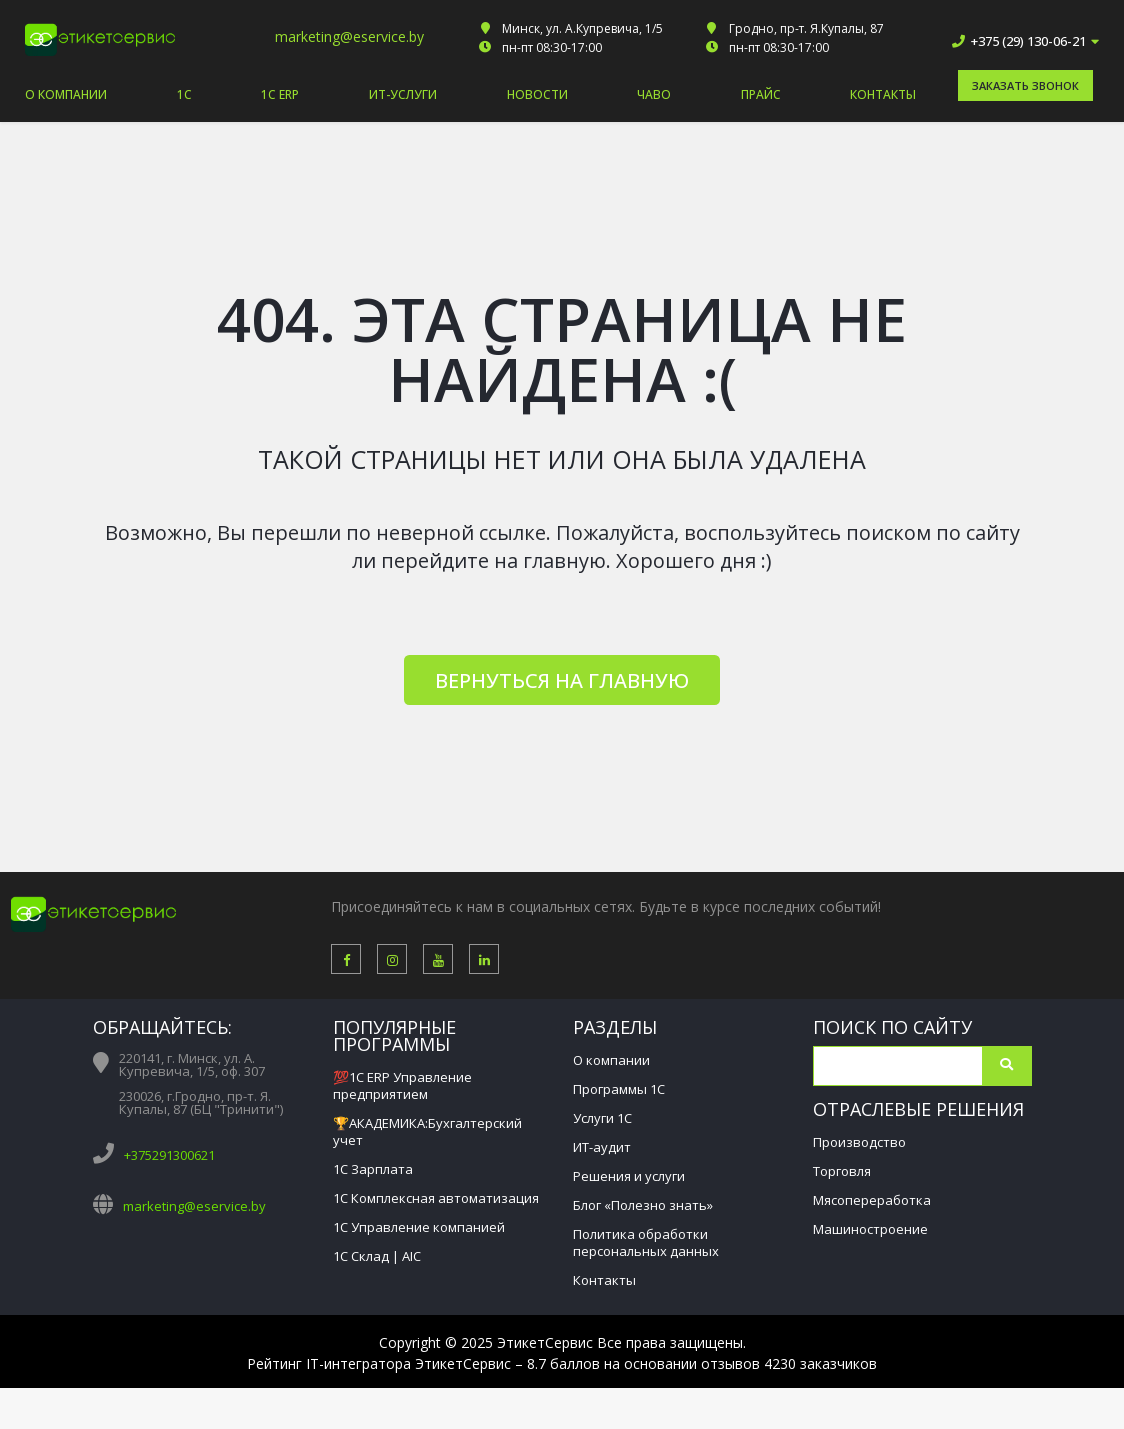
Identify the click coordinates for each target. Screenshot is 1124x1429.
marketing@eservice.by (349, 36)
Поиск (1007, 1066)
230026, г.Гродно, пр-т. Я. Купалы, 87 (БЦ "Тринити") (201, 1102)
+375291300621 (169, 1155)
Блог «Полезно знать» (643, 1205)
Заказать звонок (1025, 85)
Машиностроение (870, 1229)
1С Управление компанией (419, 1227)
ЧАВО (654, 95)
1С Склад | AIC (377, 1256)
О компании (66, 95)
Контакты (883, 95)
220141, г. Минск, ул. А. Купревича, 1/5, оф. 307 (192, 1064)
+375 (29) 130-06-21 (1030, 41)
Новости (537, 95)
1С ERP (280, 95)
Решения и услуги (629, 1176)
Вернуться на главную (562, 680)
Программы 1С (619, 1089)
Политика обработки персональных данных (646, 1242)
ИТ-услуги (403, 95)
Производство (859, 1142)
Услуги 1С (602, 1118)
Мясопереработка (872, 1200)
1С (184, 95)
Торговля (842, 1171)
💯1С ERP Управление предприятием (402, 1085)
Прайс (761, 95)
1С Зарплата (373, 1169)
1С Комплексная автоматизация (436, 1198)
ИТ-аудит (602, 1147)
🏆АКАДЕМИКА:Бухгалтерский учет (427, 1131)
